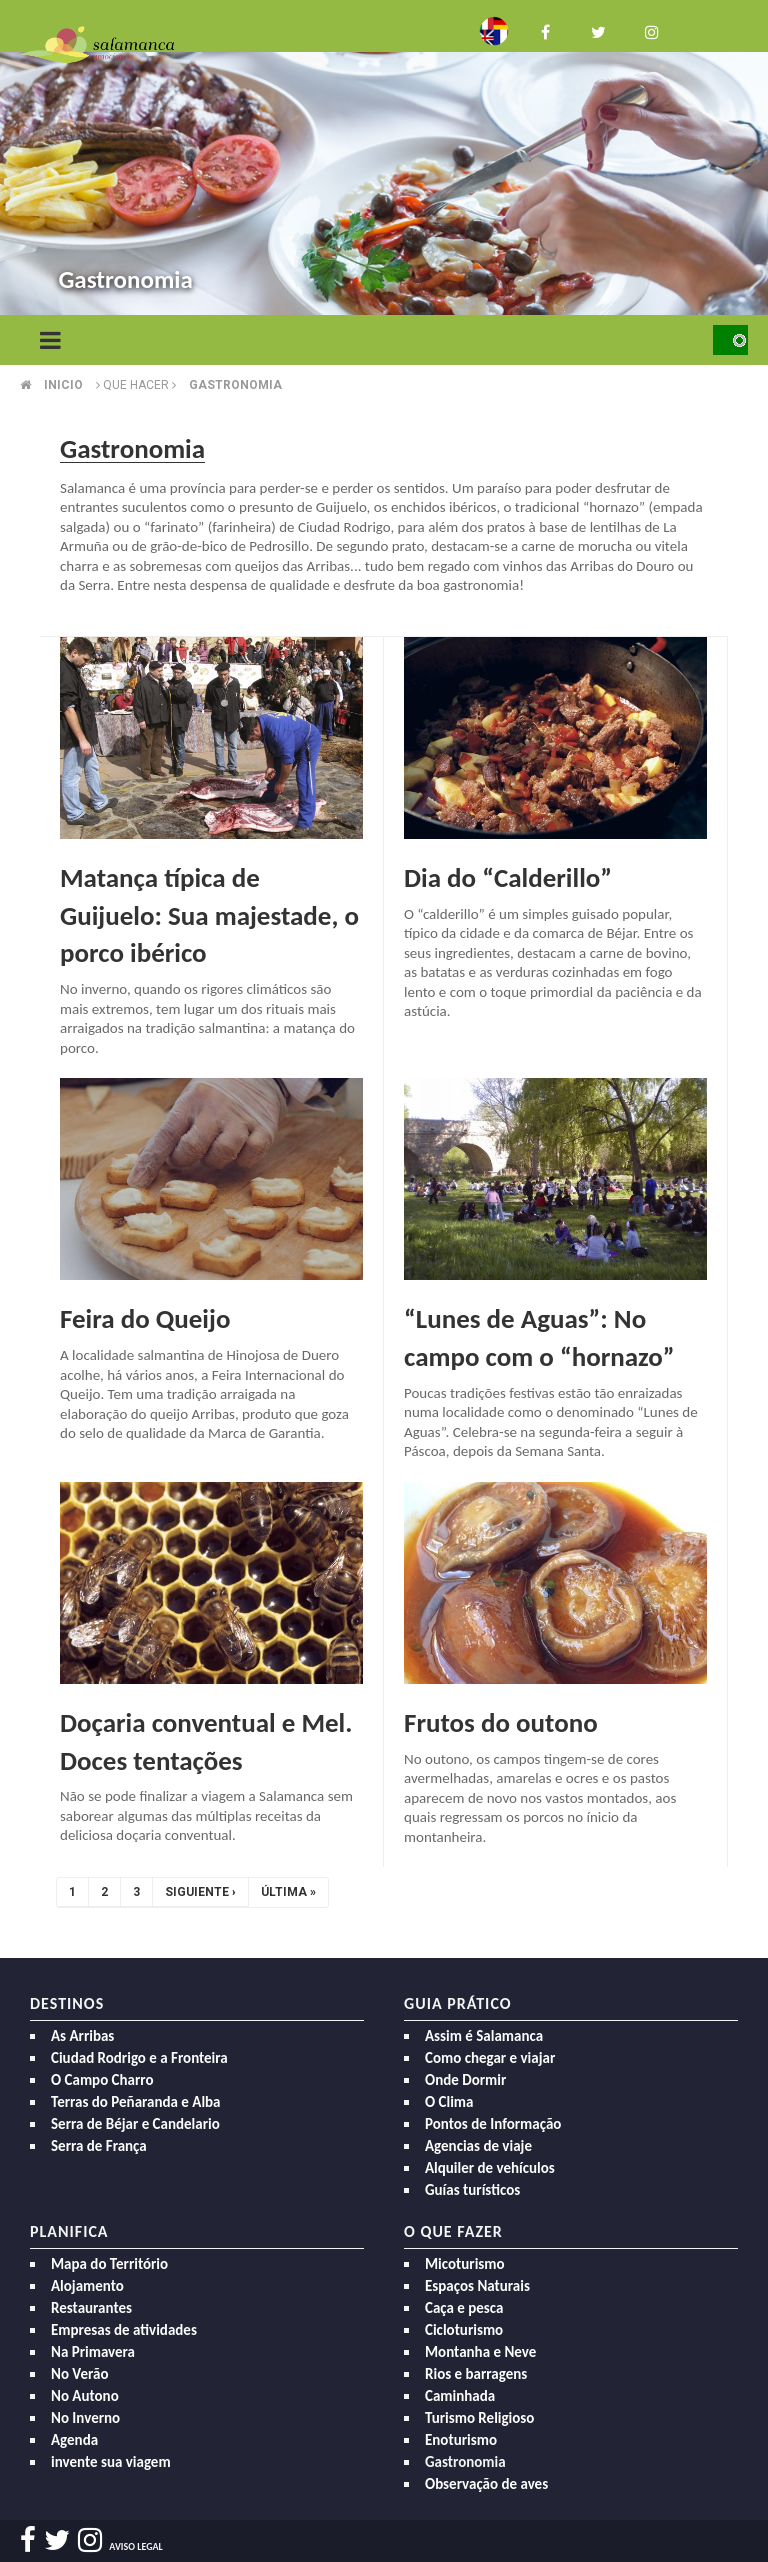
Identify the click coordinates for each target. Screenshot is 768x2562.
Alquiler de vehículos (490, 2168)
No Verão (79, 2374)
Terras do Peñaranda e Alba (136, 2102)
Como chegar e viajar (490, 2058)
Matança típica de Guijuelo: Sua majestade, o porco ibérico (209, 915)
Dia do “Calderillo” (508, 877)
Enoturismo (461, 2440)
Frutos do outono (501, 1722)
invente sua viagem (111, 2462)
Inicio (63, 385)
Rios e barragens (476, 2374)
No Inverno (85, 2418)
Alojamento (87, 2286)
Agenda (74, 2440)
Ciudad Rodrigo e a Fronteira (139, 2058)
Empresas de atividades (124, 2330)
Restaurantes (91, 2308)
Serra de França (99, 2146)
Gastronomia (235, 385)
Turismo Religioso (479, 2418)
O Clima (449, 2102)
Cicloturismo (464, 2330)
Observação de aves (486, 2484)
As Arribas (82, 2036)
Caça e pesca (464, 2308)
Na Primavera (93, 2352)
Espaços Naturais (477, 2286)
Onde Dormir (465, 2080)
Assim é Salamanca (484, 2036)
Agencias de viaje (478, 2146)
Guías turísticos (472, 2190)
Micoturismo (465, 2264)
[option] (384, 160)
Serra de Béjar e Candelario (135, 2124)
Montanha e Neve (480, 2352)
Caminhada (460, 2396)
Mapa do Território (109, 2264)
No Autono (85, 2396)
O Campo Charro (102, 2080)
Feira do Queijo (145, 1318)
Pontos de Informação (493, 2124)
